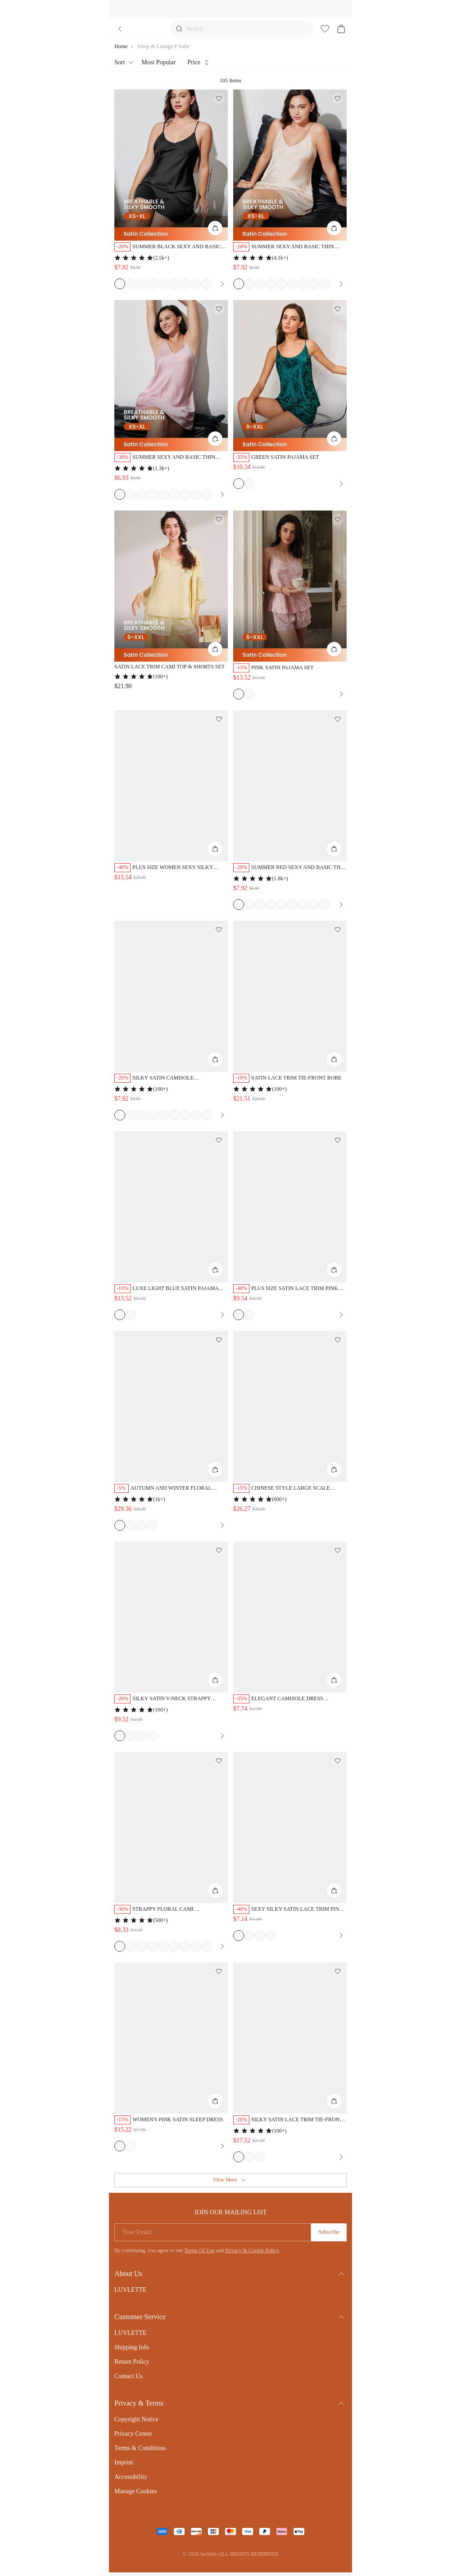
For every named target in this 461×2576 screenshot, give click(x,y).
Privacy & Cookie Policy (252, 2250)
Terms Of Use (199, 2250)
